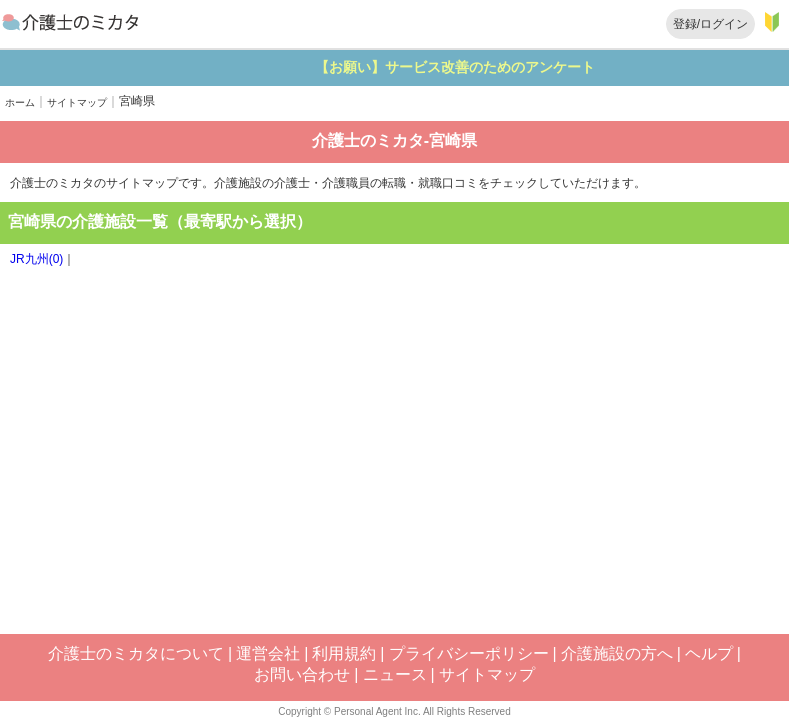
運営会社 (268, 653)
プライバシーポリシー (469, 653)
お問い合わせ (302, 674)
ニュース (395, 674)
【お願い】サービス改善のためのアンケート (505, 67)
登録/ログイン (710, 24)
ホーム (20, 102)
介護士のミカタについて (136, 653)
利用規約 (344, 653)
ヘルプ (709, 653)
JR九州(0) (36, 259)
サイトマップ (77, 102)
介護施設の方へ (617, 653)
